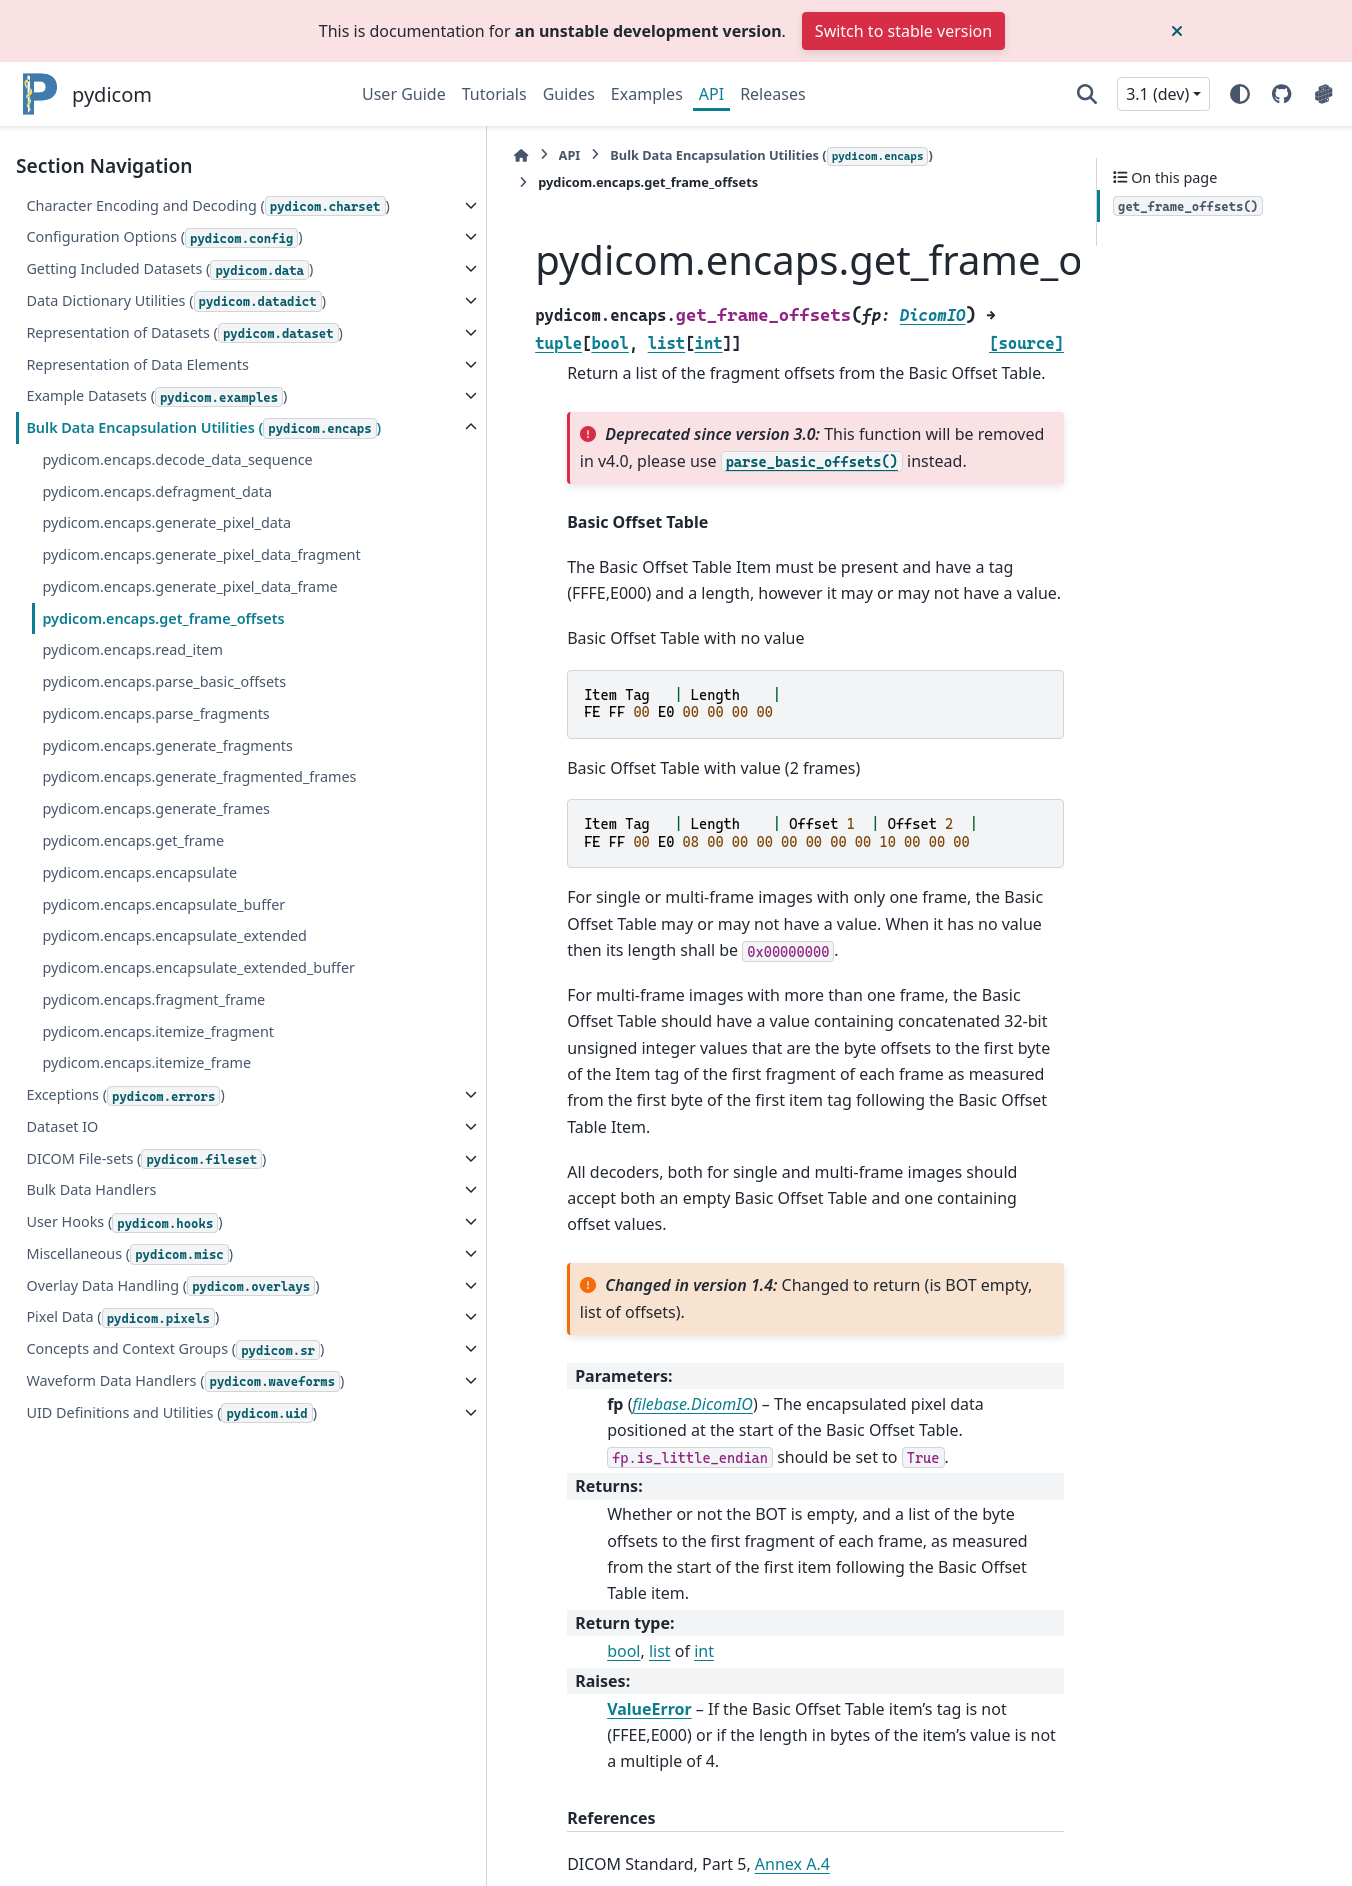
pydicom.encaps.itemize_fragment (158, 1268)
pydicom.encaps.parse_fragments (155, 903)
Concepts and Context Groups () (127, 1623)
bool (474, 1465)
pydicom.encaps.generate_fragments (167, 935)
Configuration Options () (101, 273)
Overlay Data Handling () (102, 1535)
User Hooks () (124, 1460)
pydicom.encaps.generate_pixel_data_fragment (179, 709)
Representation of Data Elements (137, 482)
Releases (772, 94)
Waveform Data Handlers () (111, 1678)
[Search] (1087, 94)
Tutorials (494, 94)
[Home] (372, 155)
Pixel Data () (122, 1579)
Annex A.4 (643, 1651)
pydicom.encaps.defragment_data (157, 633)
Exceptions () (125, 1333)
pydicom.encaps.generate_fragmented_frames (181, 979)
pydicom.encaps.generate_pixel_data (166, 665)
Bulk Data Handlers (91, 1427)
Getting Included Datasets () (114, 329)
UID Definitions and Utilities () (119, 1734)
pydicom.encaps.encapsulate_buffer (163, 1117)
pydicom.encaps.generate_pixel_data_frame (179, 764)
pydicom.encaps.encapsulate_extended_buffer (182, 1193)
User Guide (404, 94)
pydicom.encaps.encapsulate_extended (174, 1149)
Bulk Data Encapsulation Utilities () (140, 559)
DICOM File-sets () (146, 1396)
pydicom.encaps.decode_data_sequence (177, 601)
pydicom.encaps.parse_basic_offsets (164, 871)
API (711, 94)
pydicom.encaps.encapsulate (139, 1086)
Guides (569, 94)
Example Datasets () (156, 515)
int (555, 1465)
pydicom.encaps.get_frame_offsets (163, 808)
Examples (647, 94)
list (511, 1465)
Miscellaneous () (129, 1492)
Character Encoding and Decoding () (141, 218)
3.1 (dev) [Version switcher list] (1157, 94)
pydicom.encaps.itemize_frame (146, 1300)
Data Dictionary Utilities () (105, 384)
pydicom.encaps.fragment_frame (153, 1236)
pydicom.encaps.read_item (132, 840)
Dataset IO (62, 1364)
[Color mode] (1240, 94)
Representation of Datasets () (117, 440)
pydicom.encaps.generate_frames (156, 1022)
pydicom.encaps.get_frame (133, 1054)
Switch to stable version (903, 31)
